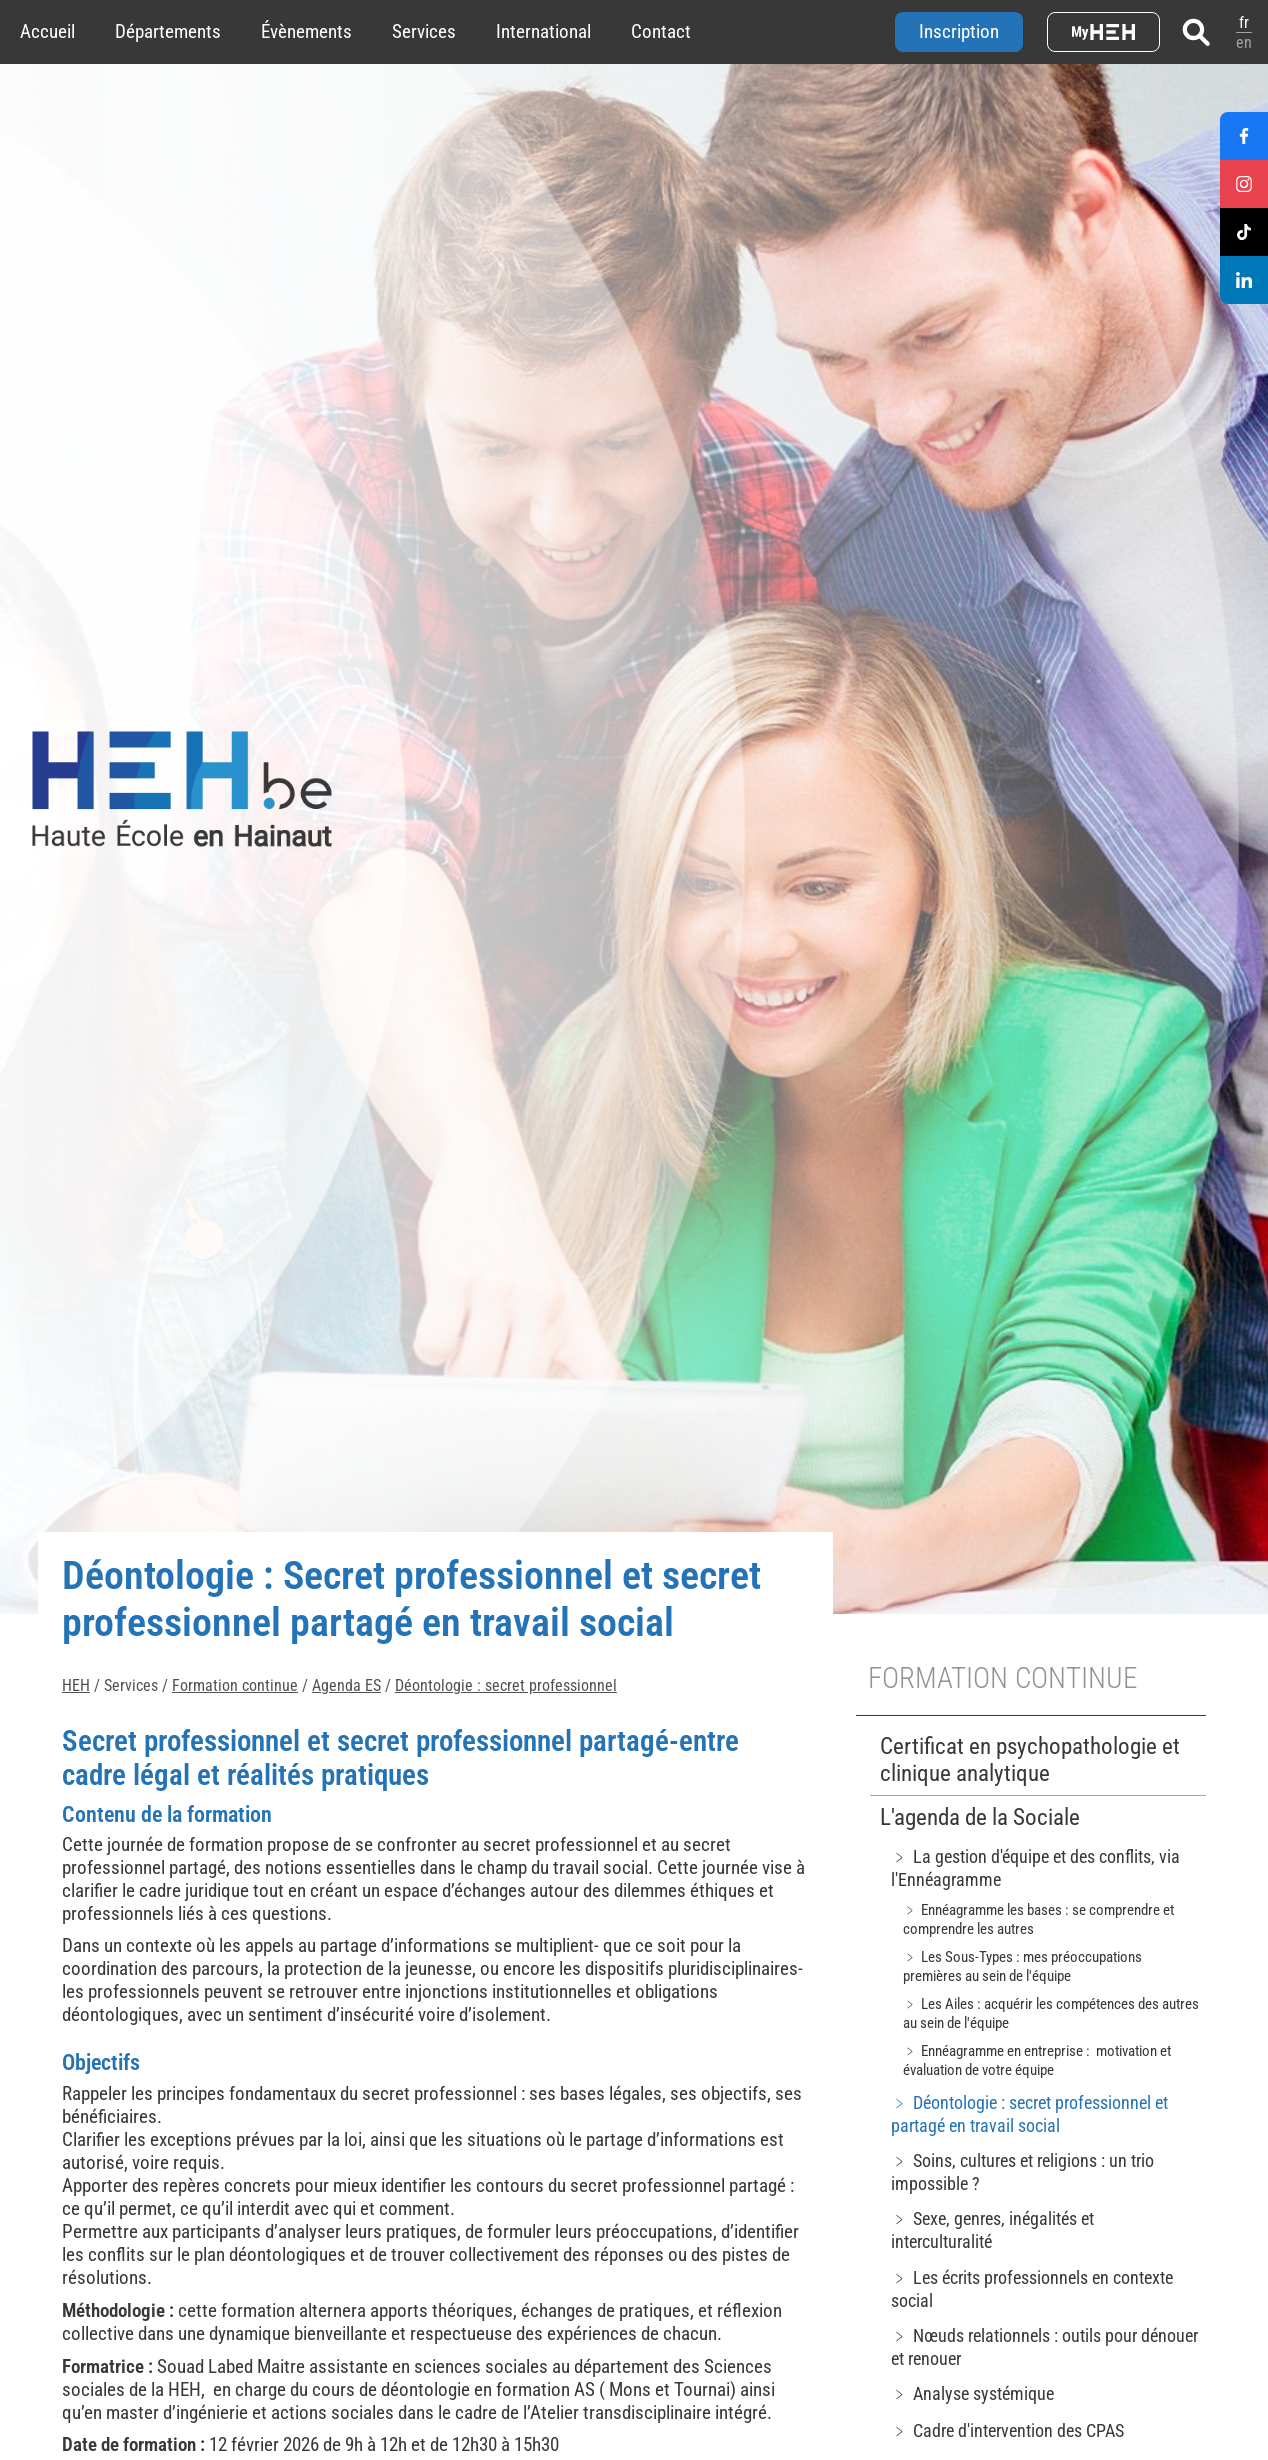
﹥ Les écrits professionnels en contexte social (1032, 2289)
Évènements (306, 31)
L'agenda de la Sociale (980, 1817)
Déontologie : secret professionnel (506, 1685)
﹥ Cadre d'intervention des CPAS (1007, 2430)
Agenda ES (346, 1685)
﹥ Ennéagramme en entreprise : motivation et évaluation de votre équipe (1037, 2060)
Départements (168, 31)
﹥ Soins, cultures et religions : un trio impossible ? (1022, 2172)
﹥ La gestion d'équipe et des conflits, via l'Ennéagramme (1035, 1868)
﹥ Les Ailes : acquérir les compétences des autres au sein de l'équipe (1051, 2013)
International (543, 31)
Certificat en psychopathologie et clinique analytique (1030, 1760)
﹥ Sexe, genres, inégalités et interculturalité (992, 2230)
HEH (76, 1685)
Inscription (959, 31)
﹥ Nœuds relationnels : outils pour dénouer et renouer (1044, 2347)
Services (424, 31)
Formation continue (235, 1685)
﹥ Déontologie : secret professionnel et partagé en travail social (1029, 2114)
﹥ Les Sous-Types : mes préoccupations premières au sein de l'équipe (1022, 1966)
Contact (661, 31)
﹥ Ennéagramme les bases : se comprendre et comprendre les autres (1038, 1919)
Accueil (47, 31)
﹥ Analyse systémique (972, 2393)
